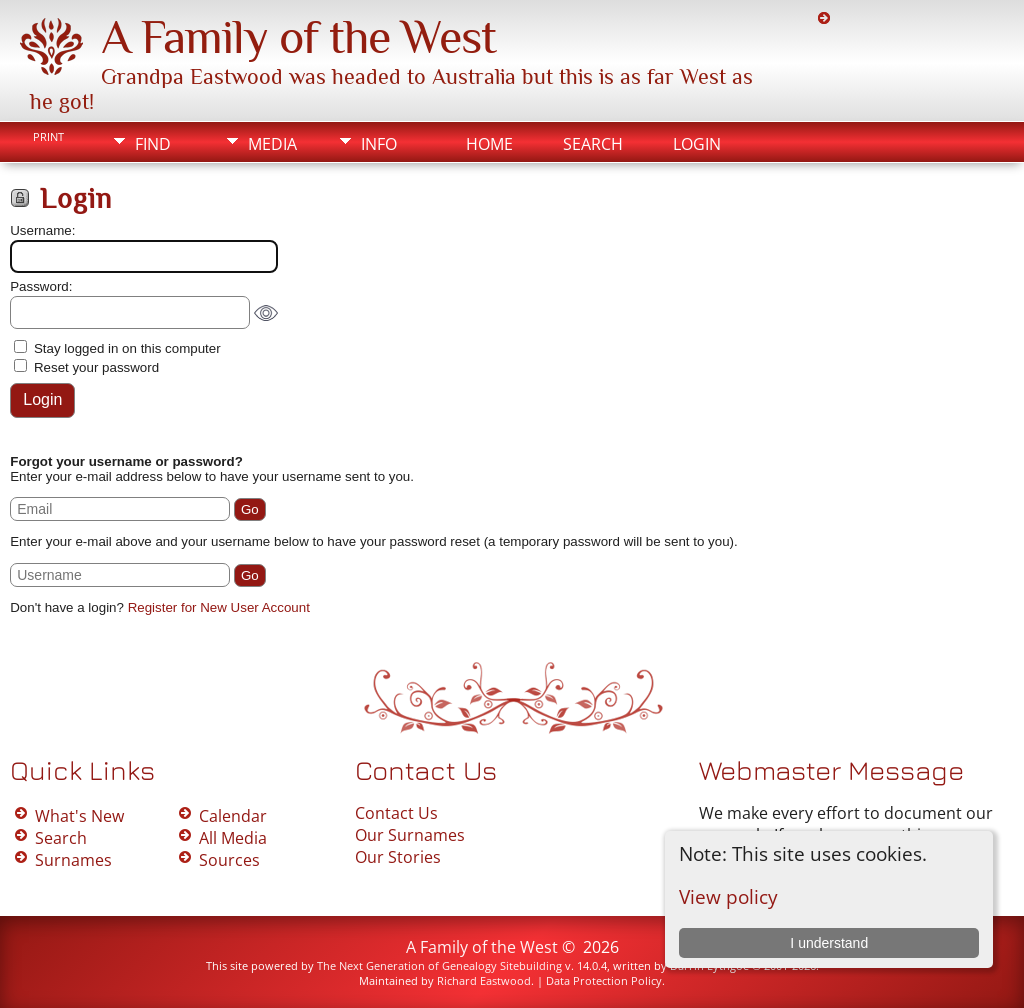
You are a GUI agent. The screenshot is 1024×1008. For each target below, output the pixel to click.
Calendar (233, 816)
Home (489, 144)
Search (593, 144)
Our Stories (398, 857)
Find (153, 144)
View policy (728, 896)
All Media (233, 838)
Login (697, 144)
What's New (79, 816)
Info (379, 144)
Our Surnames (410, 835)
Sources (229, 860)
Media (272, 144)
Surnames (73, 860)
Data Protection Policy (604, 980)
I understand (829, 943)
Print (48, 137)
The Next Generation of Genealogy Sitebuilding (439, 965)
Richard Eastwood (484, 980)
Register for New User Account (219, 607)
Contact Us (396, 813)
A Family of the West (298, 37)
